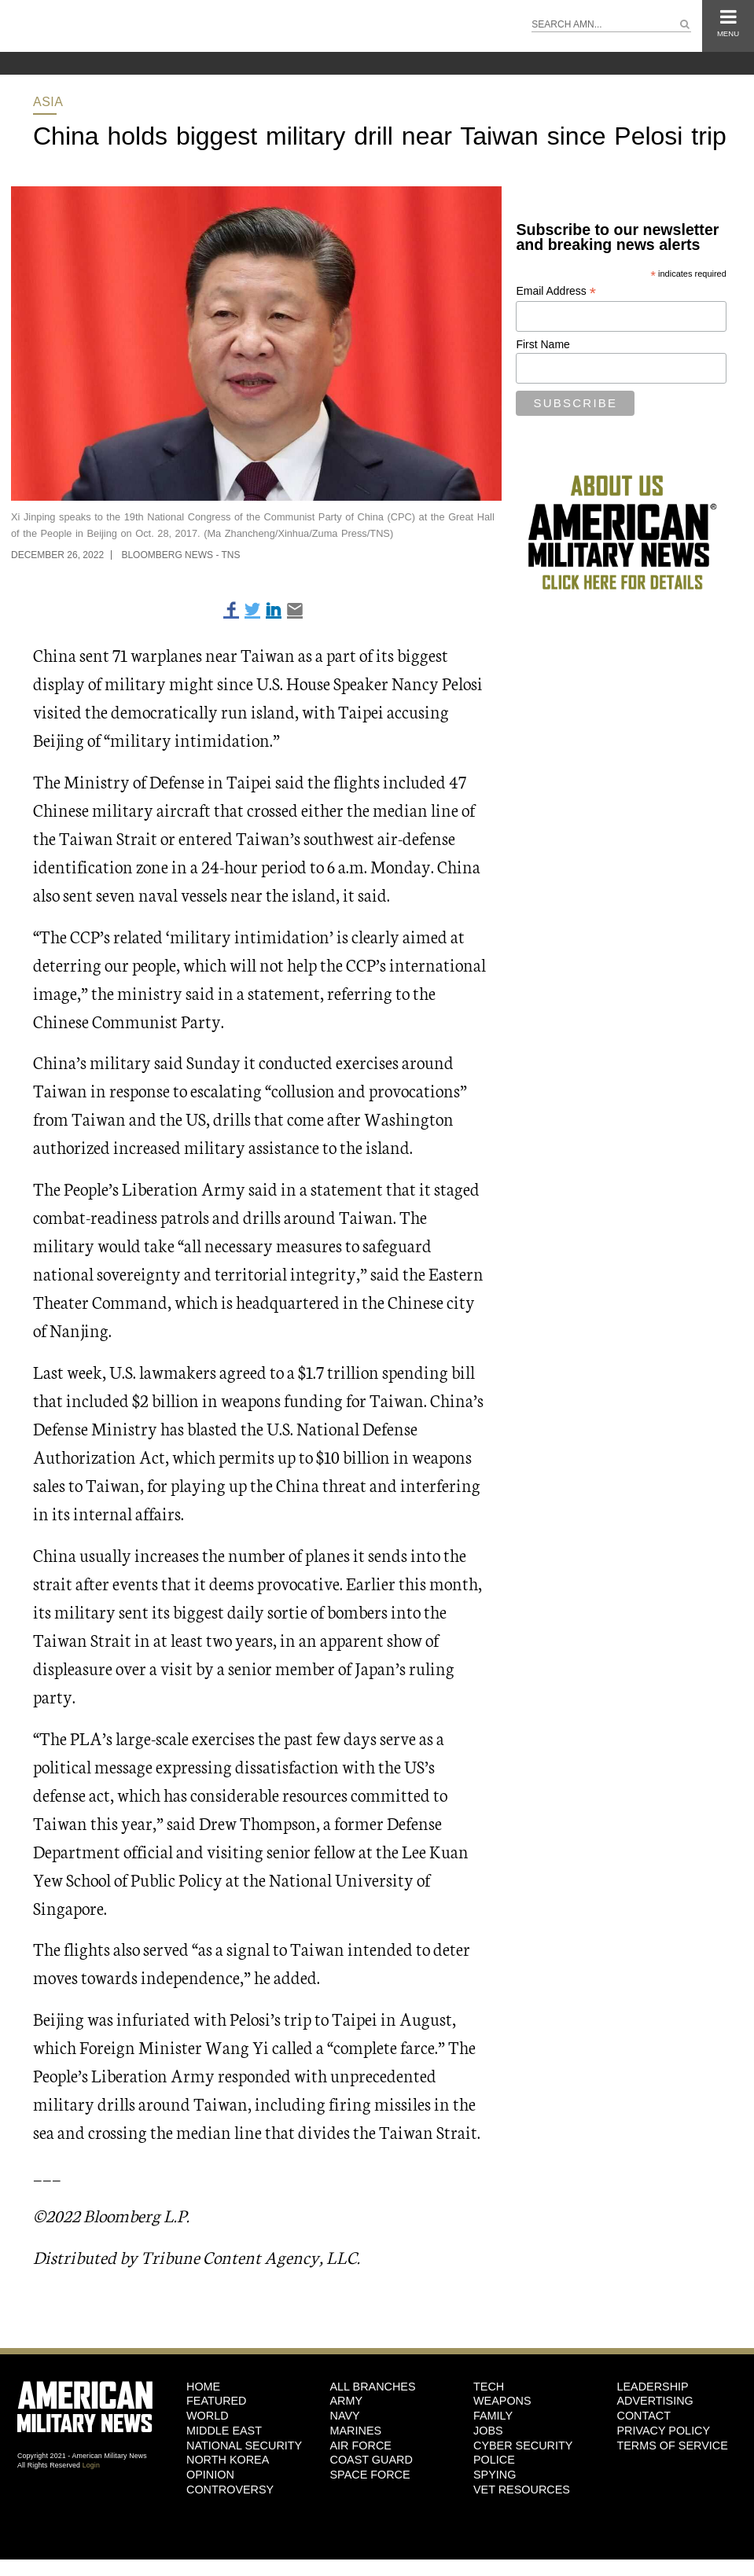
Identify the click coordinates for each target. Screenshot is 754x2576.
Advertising (654, 2400)
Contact (643, 2415)
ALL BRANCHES (373, 2386)
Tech (488, 2386)
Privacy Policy (663, 2430)
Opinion (210, 2474)
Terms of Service (671, 2445)
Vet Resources (521, 2489)
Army (346, 2400)
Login (91, 2465)
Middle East (224, 2430)
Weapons (502, 2400)
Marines (356, 2430)
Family (493, 2415)
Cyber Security (522, 2445)
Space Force (370, 2474)
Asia (48, 101)
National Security (244, 2445)
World (207, 2415)
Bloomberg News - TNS (180, 554)
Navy (345, 2415)
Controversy (230, 2489)
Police (494, 2459)
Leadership (652, 2386)
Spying (494, 2474)
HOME (203, 2386)
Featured (216, 2400)
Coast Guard (371, 2459)
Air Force (361, 2445)
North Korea (227, 2459)
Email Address (556, 291)
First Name (542, 344)
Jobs (488, 2430)
